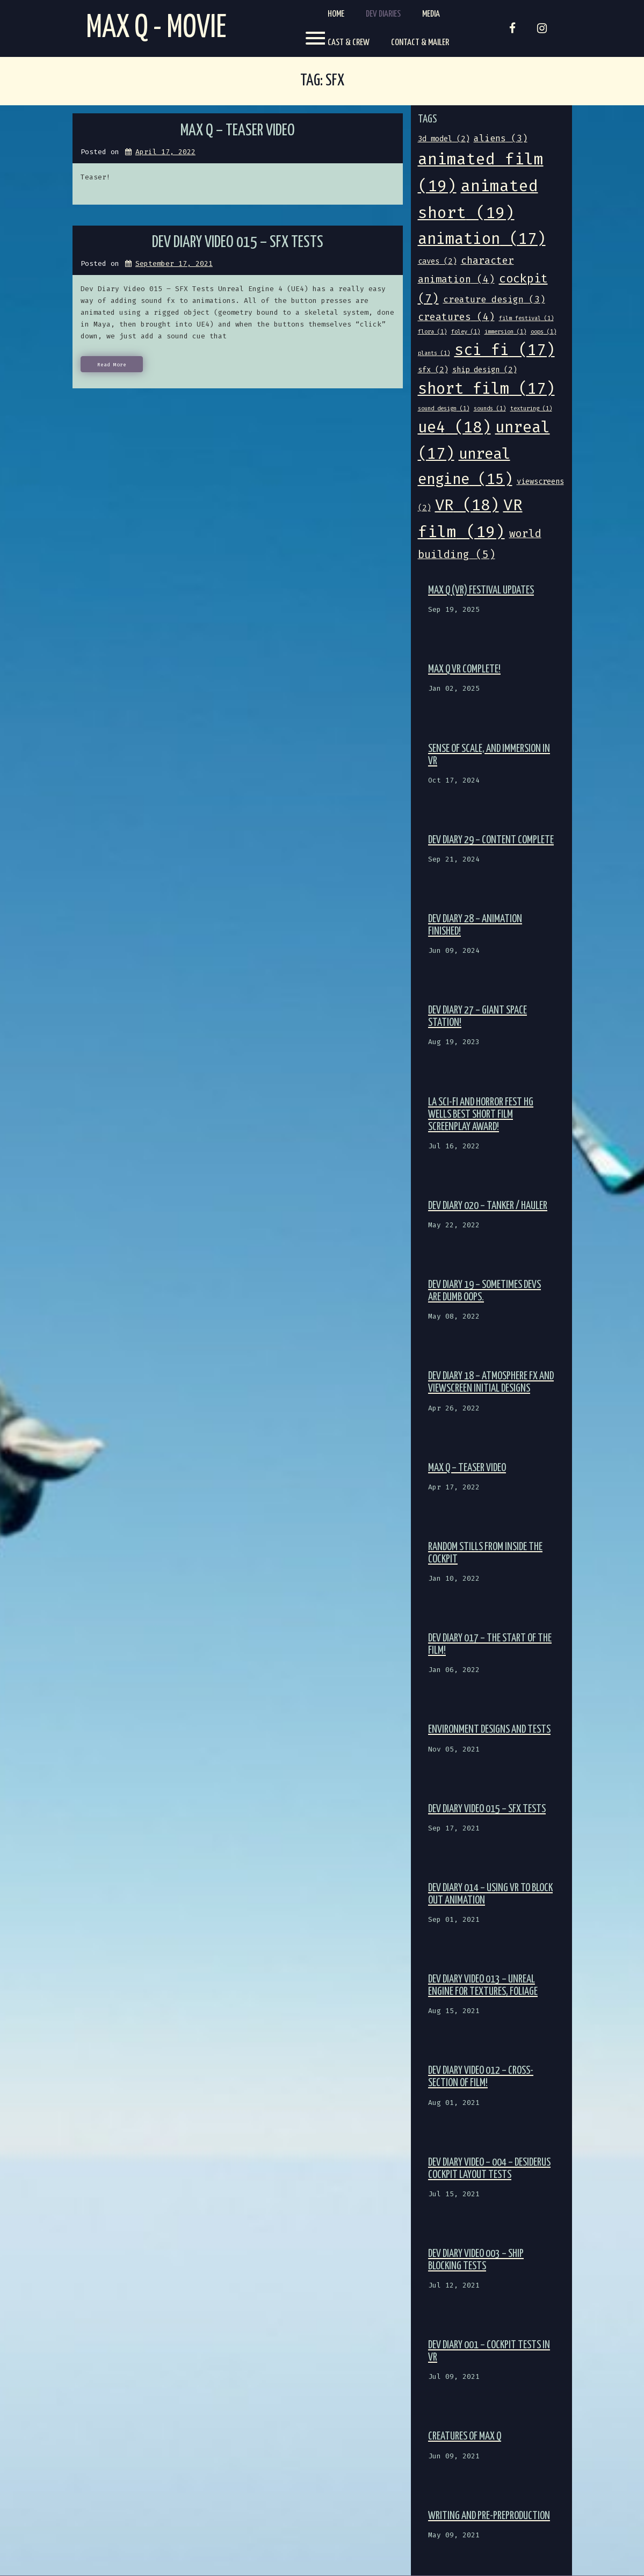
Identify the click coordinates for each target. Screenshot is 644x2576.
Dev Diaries (383, 14)
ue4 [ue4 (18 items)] (454, 427)
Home (336, 14)
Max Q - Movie (156, 28)
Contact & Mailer (420, 42)
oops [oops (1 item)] (543, 331)
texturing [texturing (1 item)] (531, 408)
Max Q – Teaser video (237, 131)
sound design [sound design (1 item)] (443, 408)
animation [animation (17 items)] (482, 238)
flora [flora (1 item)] (432, 331)
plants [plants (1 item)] (434, 353)
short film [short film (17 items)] (486, 388)
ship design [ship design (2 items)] (484, 369)
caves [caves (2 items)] (437, 261)
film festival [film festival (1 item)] (526, 318)
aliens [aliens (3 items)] (500, 138)
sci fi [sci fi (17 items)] (504, 350)
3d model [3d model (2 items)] (443, 138)
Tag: (322, 81)
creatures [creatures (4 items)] (456, 317)
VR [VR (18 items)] (467, 505)
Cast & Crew (349, 42)
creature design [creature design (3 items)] (494, 299)
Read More (111, 364)
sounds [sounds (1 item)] (490, 408)
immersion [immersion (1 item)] (505, 331)
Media (431, 14)
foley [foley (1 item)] (465, 331)
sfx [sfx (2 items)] (433, 369)
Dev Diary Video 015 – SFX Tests (237, 242)
